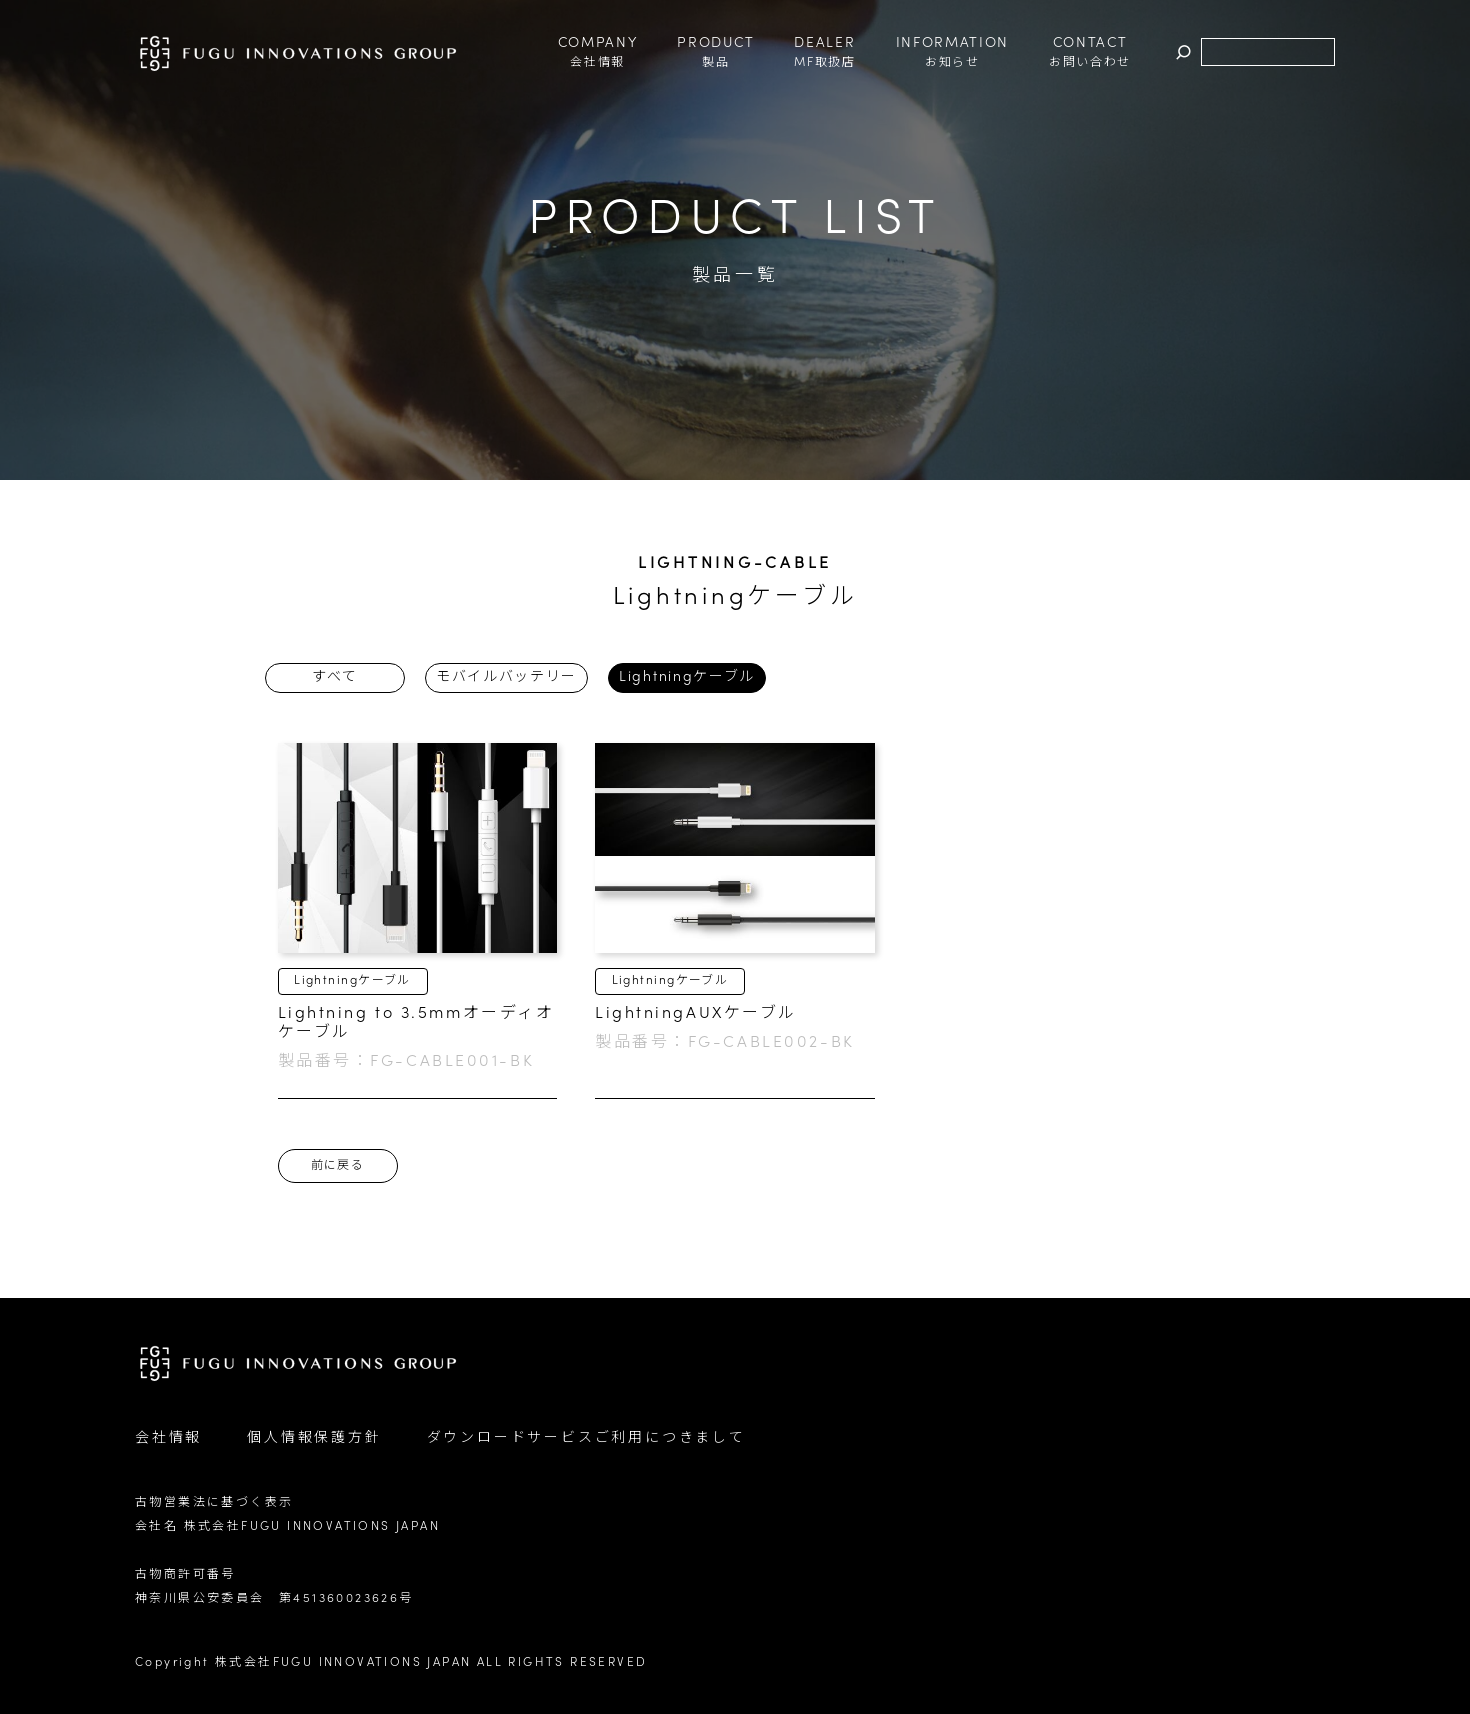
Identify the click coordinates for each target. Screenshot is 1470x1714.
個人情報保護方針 (314, 1438)
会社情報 (168, 1438)
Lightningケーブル (687, 677)
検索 (1183, 52)
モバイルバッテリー (506, 677)
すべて (334, 677)
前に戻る (338, 1166)
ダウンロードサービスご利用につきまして (586, 1438)
